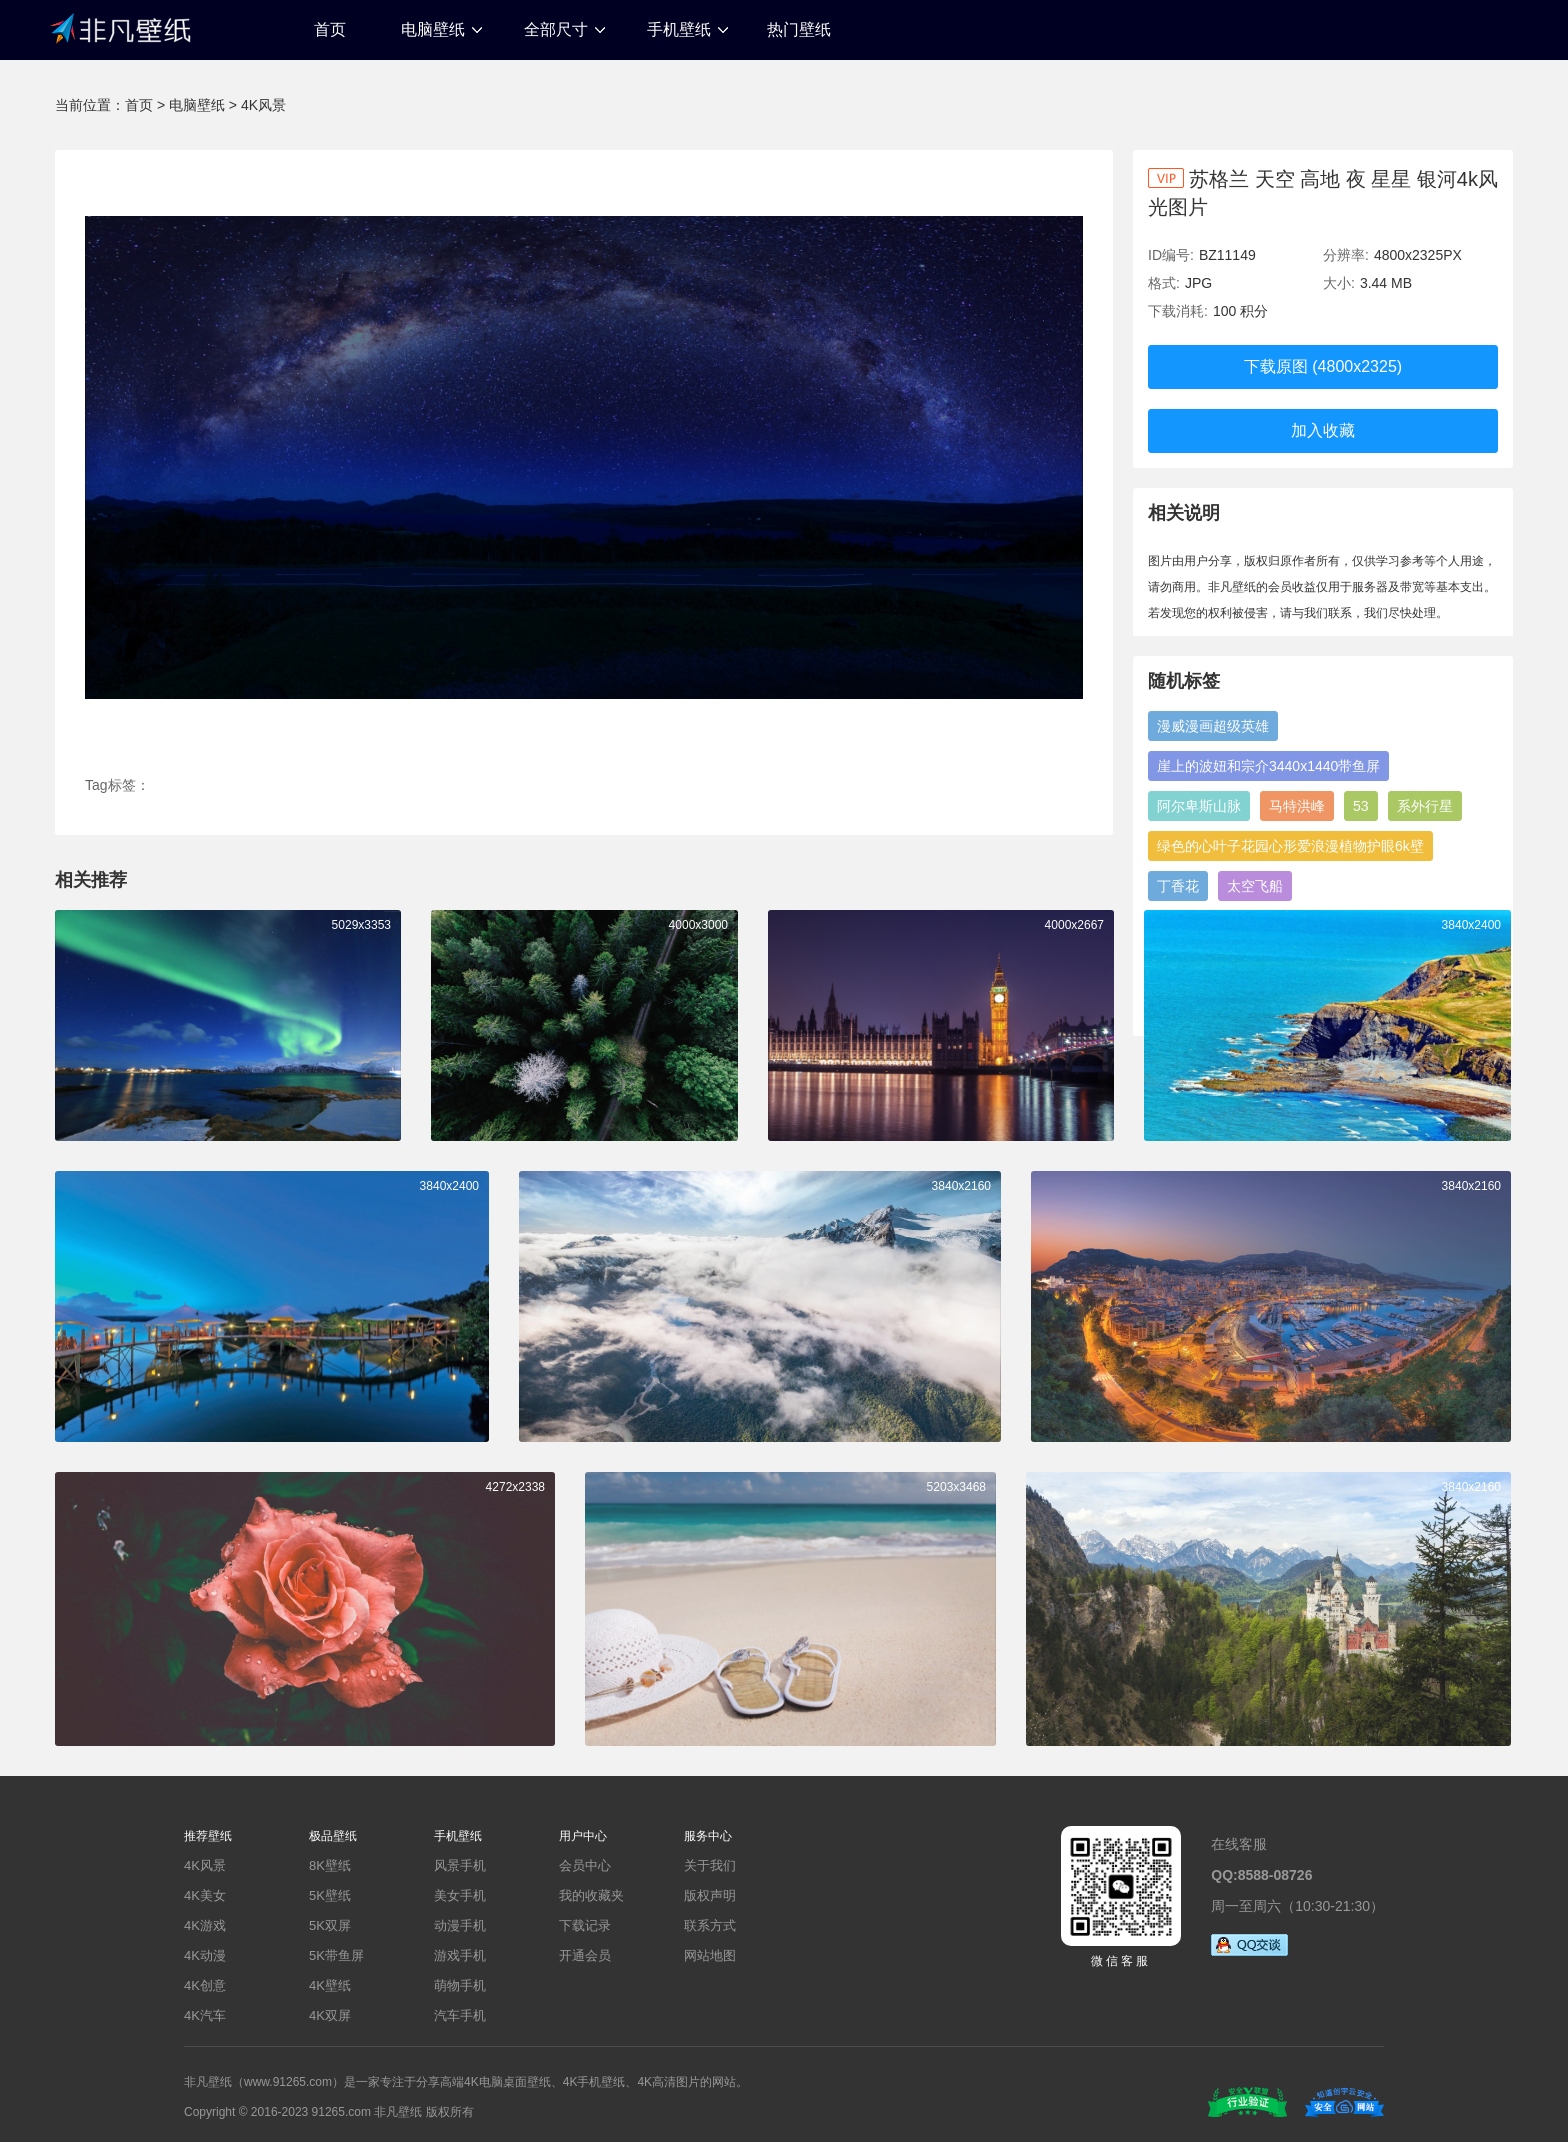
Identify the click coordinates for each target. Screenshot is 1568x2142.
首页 (330, 29)
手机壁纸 (679, 29)
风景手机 (460, 1865)
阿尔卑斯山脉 (1199, 806)
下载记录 (585, 1925)
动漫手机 (460, 1925)
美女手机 (460, 1895)
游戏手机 (460, 1955)
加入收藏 (1323, 430)
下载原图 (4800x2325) (1323, 366)
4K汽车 (205, 2015)
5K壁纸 (330, 1895)
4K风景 (263, 105)
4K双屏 (330, 2015)
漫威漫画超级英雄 (1213, 726)
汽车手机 (460, 2015)
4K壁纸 (330, 1985)
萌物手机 (460, 1985)
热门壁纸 (799, 29)
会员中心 (585, 1865)
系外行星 (1425, 806)
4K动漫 (205, 1955)
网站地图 (710, 1955)
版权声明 (710, 1895)
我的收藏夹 (591, 1895)
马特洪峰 (1297, 806)
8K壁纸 (330, 1865)
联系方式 (710, 1925)
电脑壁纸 (433, 29)
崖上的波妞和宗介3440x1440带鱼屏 (1268, 766)
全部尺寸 (556, 29)
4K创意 (205, 1985)
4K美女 (205, 1895)
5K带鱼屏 (336, 1955)
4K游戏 (205, 1925)
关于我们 (710, 1865)
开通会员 (585, 1955)
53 (1361, 806)
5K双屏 (330, 1925)
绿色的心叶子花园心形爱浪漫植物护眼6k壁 (1290, 846)
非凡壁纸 (120, 27)
